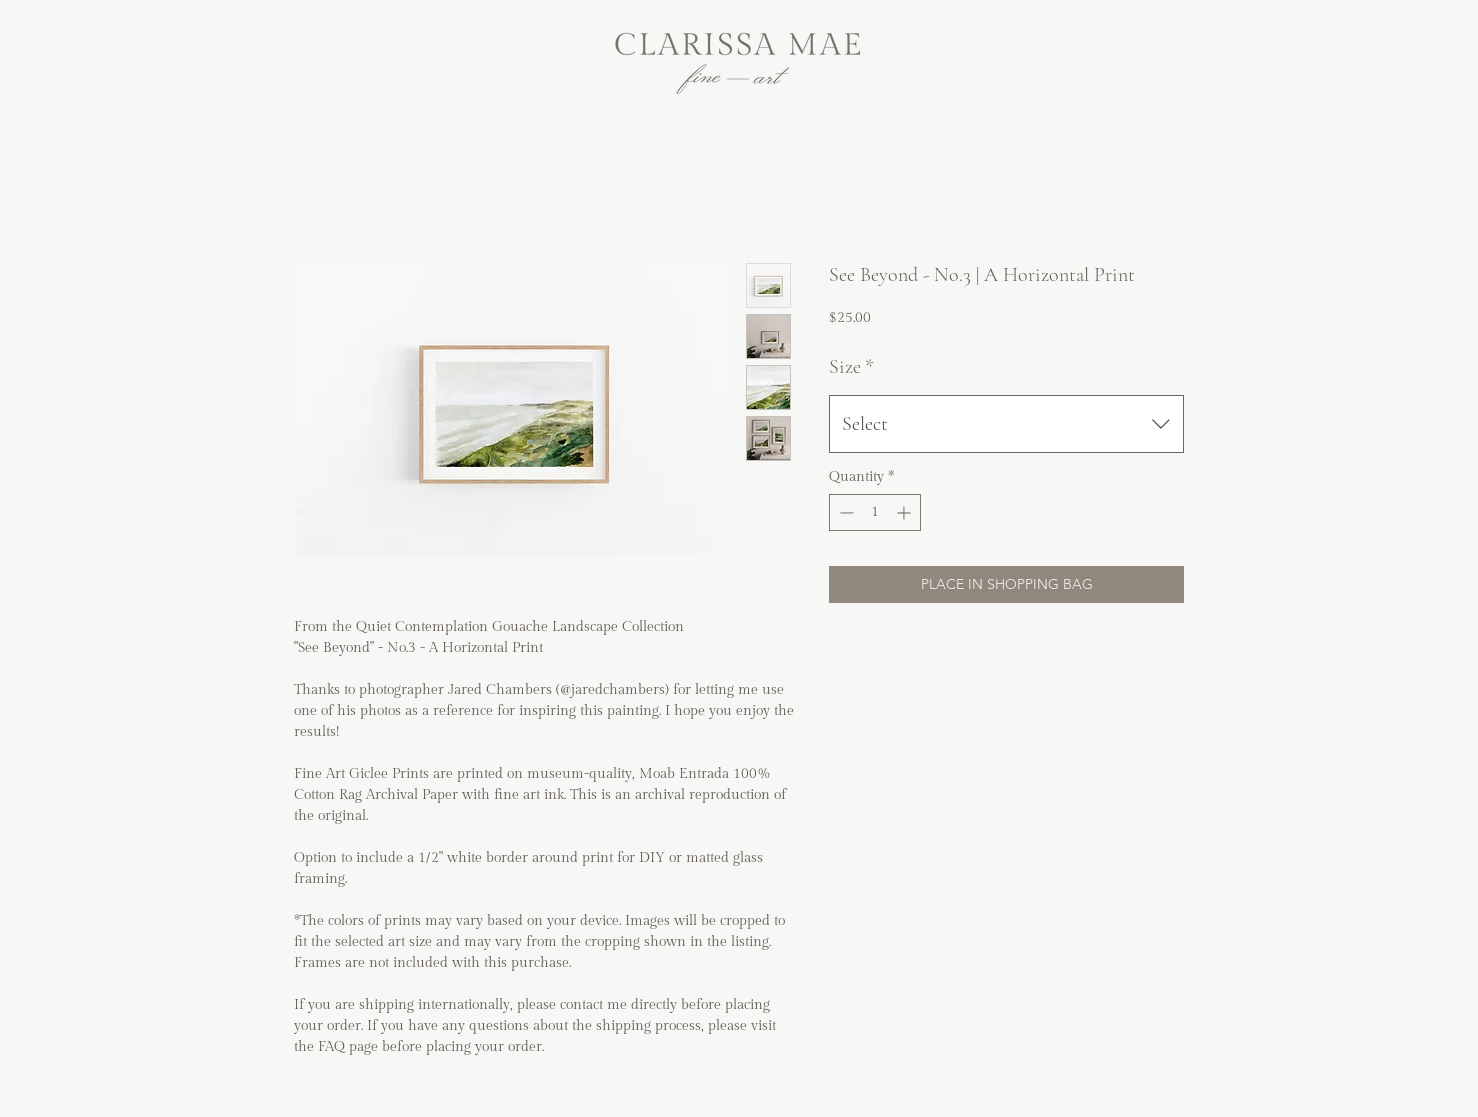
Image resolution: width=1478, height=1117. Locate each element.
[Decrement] (844, 512)
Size (851, 367)
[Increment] (905, 512)
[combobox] (1006, 424)
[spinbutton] (875, 512)
